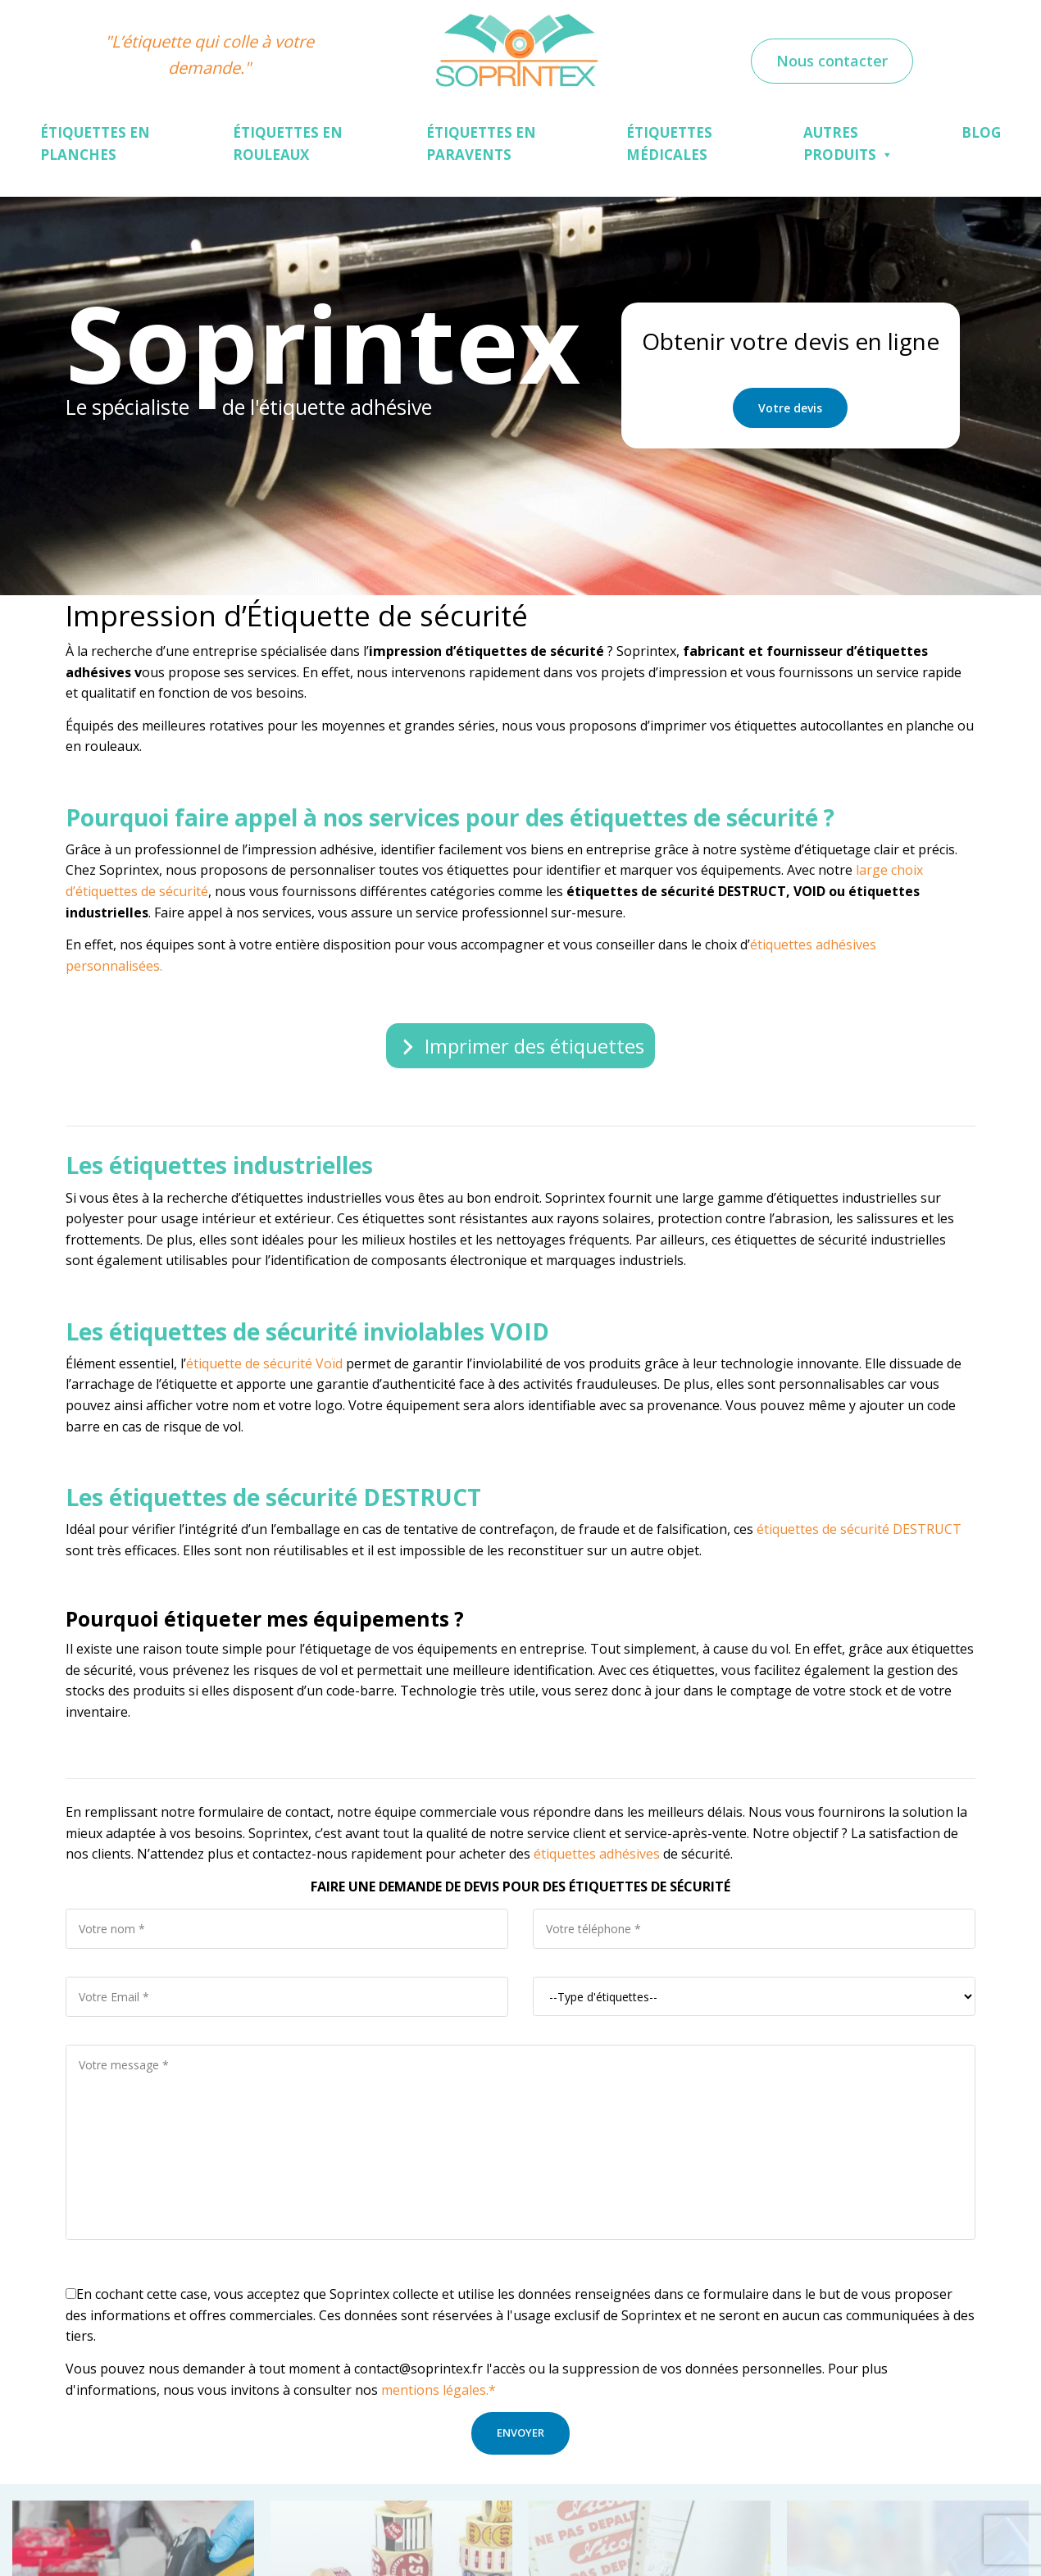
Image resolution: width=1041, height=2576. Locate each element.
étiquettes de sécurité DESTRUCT (859, 1529)
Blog (981, 132)
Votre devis (790, 408)
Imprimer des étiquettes (534, 1045)
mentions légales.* (438, 2390)
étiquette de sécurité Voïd (264, 1363)
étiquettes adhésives (595, 1854)
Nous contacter (832, 61)
